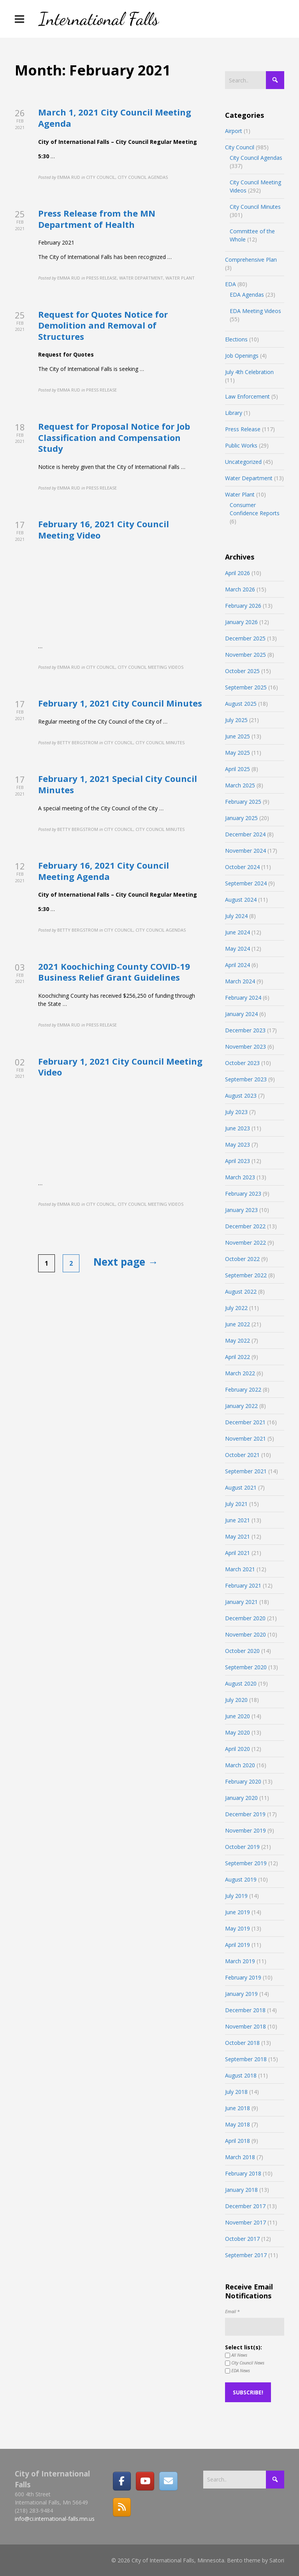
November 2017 (245, 2222)
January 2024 (241, 1014)
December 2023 (245, 1030)
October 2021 (242, 1455)
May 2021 (237, 1536)
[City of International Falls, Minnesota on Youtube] (145, 2481)
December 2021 (245, 1422)
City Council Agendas (256, 157)
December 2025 (245, 638)
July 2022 (236, 1308)
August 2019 (241, 1879)
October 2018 (242, 2042)
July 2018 (236, 2091)
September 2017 (246, 2255)
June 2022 (237, 1324)
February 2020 (243, 1781)
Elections (236, 339)
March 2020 (240, 1765)
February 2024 (243, 997)
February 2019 (243, 1977)
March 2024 (240, 981)
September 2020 (246, 1667)
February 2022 (243, 1389)
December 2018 (245, 2010)
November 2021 (245, 1438)
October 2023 (242, 1063)
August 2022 (241, 1291)
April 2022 (237, 1357)
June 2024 (237, 932)
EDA (230, 284)
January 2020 (241, 1797)
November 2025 (245, 654)
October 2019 (242, 1846)
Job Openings (242, 355)
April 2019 (237, 1944)
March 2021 (240, 1569)
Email (232, 2311)
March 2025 (240, 785)
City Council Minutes (255, 206)
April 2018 (237, 2140)
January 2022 (241, 1406)
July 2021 (236, 1503)
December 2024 (245, 834)
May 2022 (237, 1340)
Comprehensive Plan (251, 259)
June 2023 (237, 1128)
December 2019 (245, 1814)
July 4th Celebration (249, 372)
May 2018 (237, 2124)
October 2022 (242, 1259)
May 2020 (237, 1732)
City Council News (244, 2363)
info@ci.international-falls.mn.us (55, 2518)
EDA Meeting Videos (255, 311)
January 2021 (241, 1601)
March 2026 (240, 589)
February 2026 (243, 605)
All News (236, 2355)
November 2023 (245, 1046)
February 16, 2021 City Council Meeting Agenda (103, 870)
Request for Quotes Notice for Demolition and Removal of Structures (103, 325)
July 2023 (236, 1112)
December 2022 (245, 1226)
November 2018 (245, 2026)
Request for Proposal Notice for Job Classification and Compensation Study (114, 437)
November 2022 (245, 1242)
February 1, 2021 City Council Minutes (120, 703)
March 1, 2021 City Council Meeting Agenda (114, 117)
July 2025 (236, 720)
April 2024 (237, 965)
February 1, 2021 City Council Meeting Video (120, 1066)
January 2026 (241, 622)
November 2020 (245, 1634)
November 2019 (245, 1830)
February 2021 (243, 1585)
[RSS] (122, 2507)
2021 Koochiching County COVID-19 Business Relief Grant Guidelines (114, 971)
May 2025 (237, 752)
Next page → (125, 1262)
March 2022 (240, 1373)
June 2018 (237, 2108)
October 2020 (242, 1650)
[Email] (168, 2481)
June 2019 (237, 1912)
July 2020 (236, 1699)
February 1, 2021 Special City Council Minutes (117, 784)
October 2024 (242, 867)
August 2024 (241, 899)
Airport (233, 131)
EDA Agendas (247, 294)
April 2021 (237, 1552)
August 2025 (241, 703)
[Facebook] (122, 2481)
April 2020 (237, 1748)
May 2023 (237, 1144)
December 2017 (245, 2206)
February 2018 (243, 2173)
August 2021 (241, 1487)
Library (233, 412)
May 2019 (237, 1928)
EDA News (237, 2371)
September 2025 (246, 687)
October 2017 (242, 2238)
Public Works (241, 445)
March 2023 (240, 1177)
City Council (239, 147)
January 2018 (241, 2189)
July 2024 (236, 916)
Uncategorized (243, 461)
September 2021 (246, 1471)
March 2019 (240, 1961)
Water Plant (240, 494)
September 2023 (246, 1079)
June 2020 (237, 1716)
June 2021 (237, 1520)
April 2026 (237, 573)
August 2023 (241, 1095)
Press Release (242, 429)
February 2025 (243, 801)
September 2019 (246, 1863)
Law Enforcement (247, 396)
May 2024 (237, 948)
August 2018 (241, 2075)
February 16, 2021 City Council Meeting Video (103, 529)
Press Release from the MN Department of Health (96, 218)
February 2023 (243, 1193)
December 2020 (245, 1618)
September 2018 (246, 2059)
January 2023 (241, 1210)
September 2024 (246, 883)
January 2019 (241, 1993)
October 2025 (242, 671)
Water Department (249, 478)
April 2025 (237, 769)
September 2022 (246, 1275)
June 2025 (237, 736)
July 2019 (236, 1895)
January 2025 (241, 818)
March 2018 (240, 2157)
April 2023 (237, 1161)
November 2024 (245, 850)
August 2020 (241, 1683)
